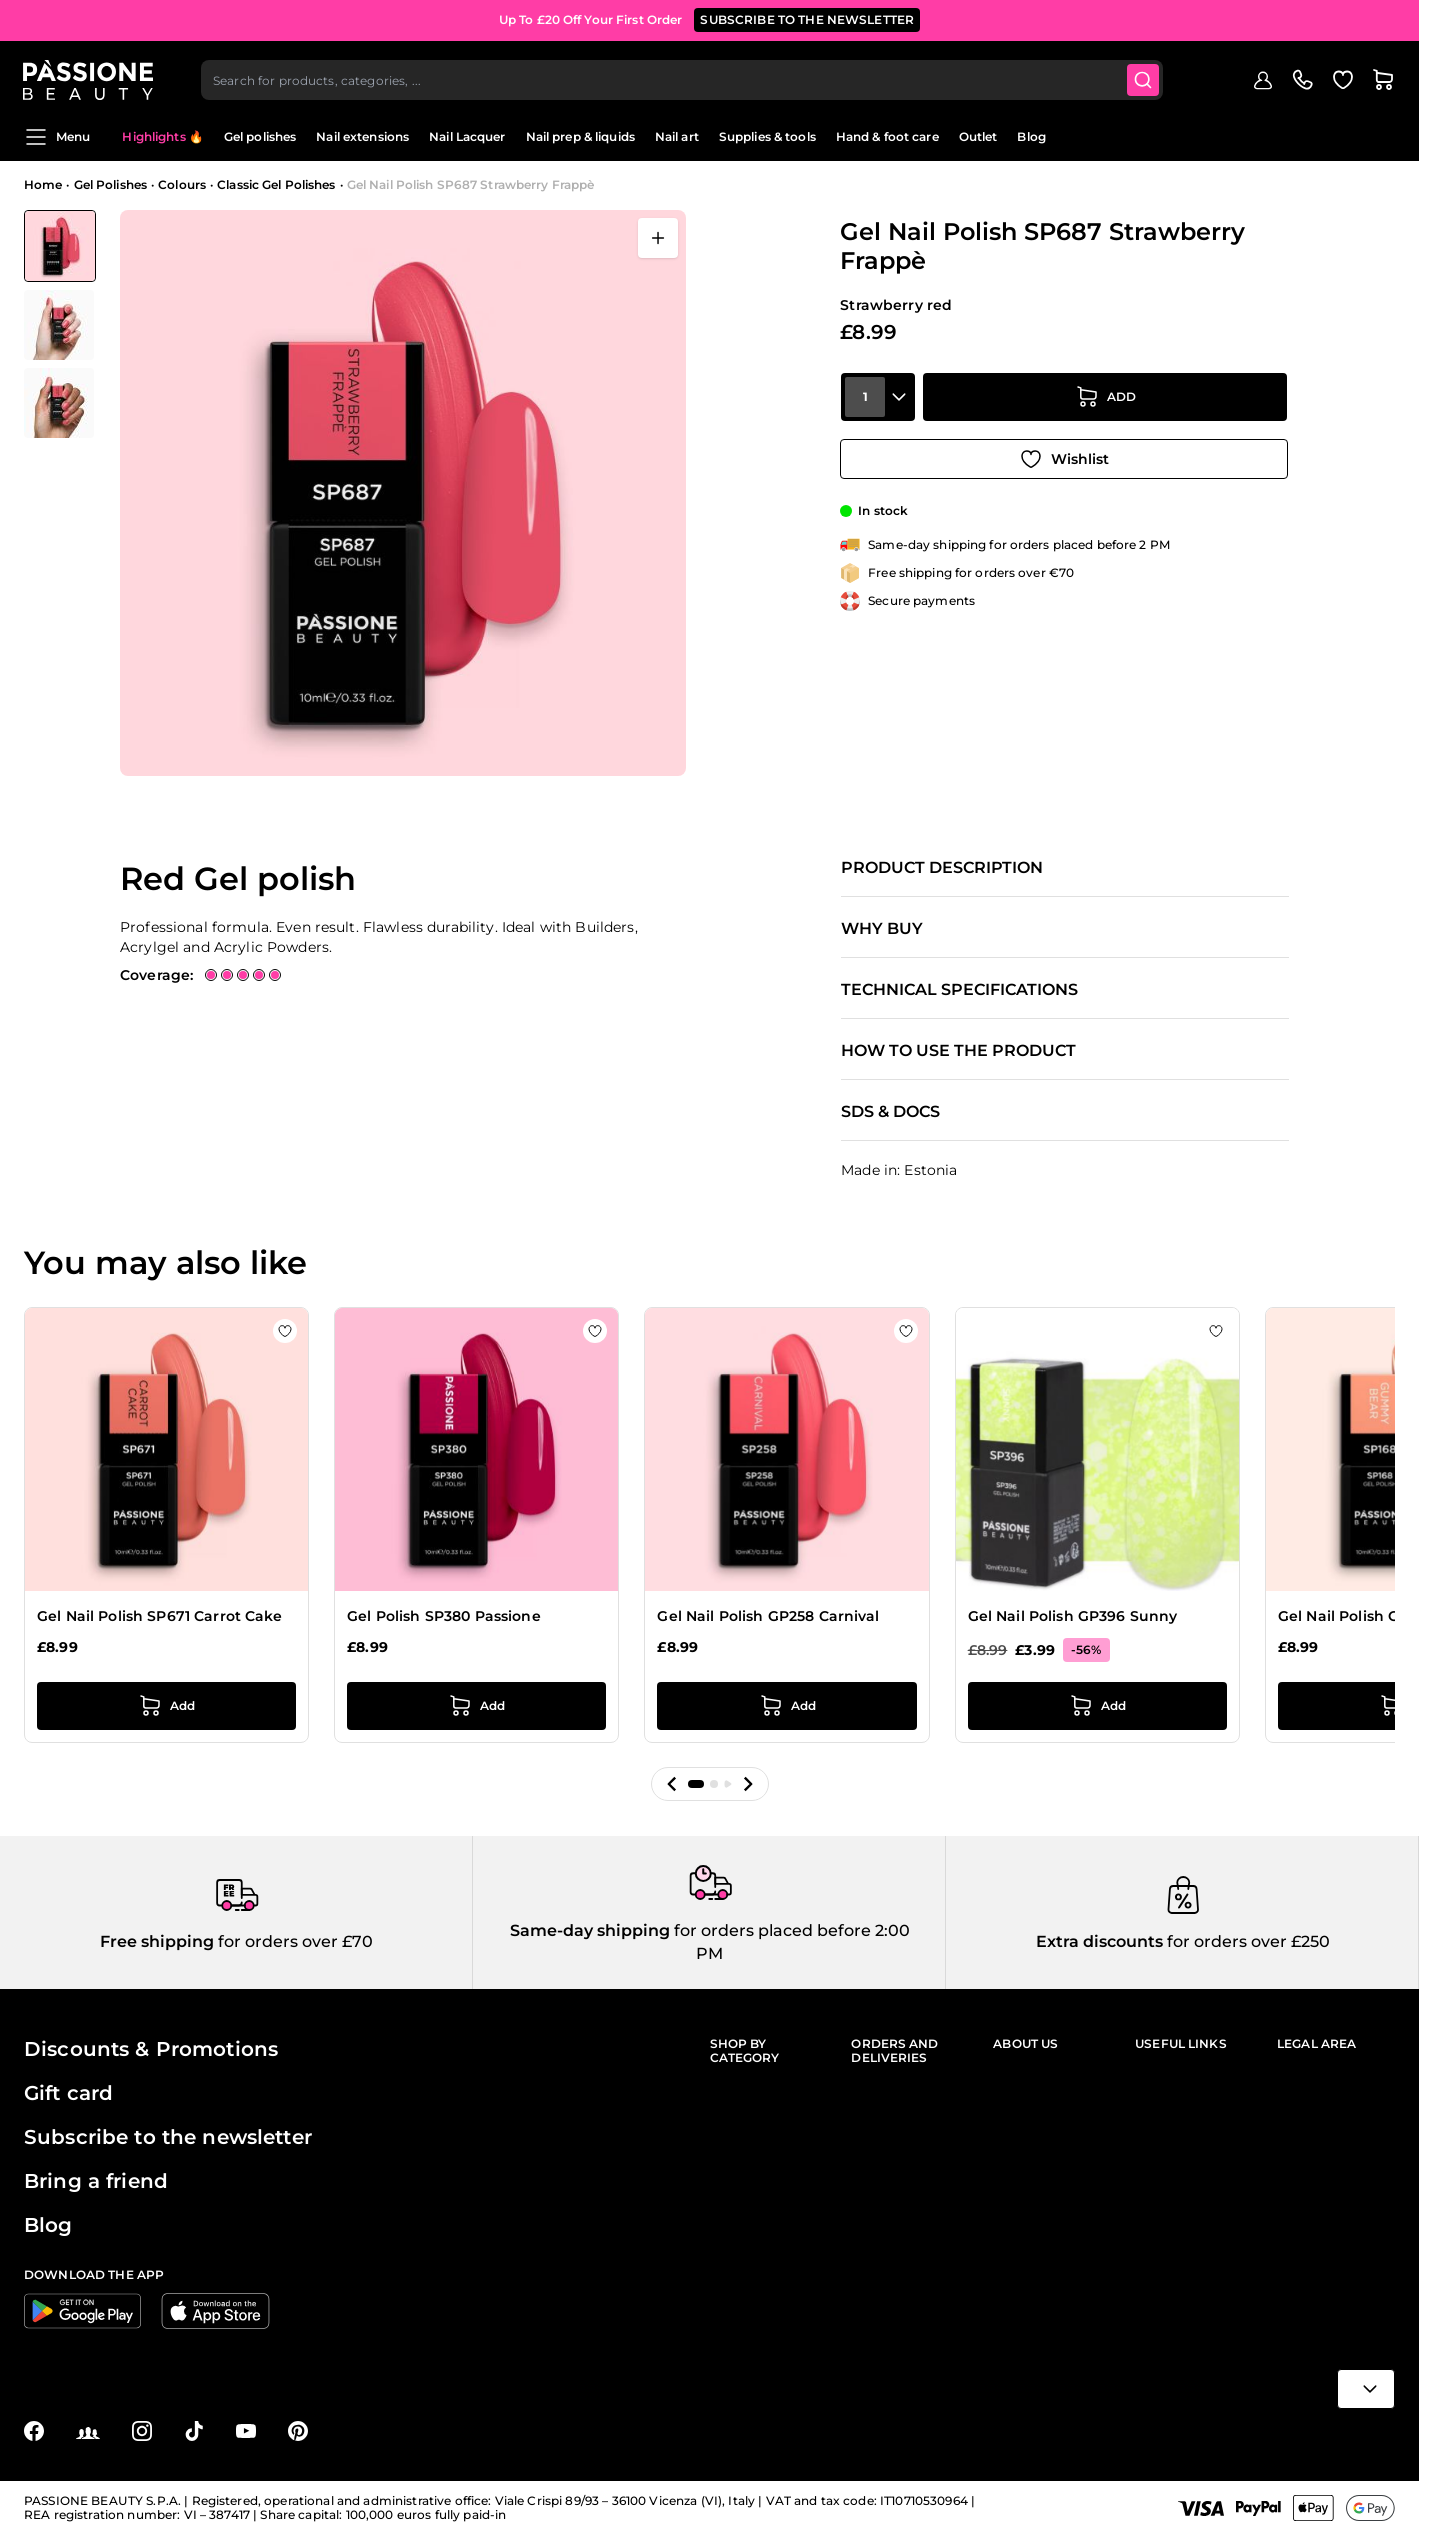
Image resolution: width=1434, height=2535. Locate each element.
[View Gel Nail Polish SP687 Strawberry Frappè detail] (60, 325)
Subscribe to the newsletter (168, 2137)
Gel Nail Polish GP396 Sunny (1073, 1616)
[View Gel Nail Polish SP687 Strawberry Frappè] (60, 246)
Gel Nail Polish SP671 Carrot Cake (160, 1616)
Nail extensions (362, 136)
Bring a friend (96, 2181)
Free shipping (157, 1941)
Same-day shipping (590, 1930)
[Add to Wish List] (1064, 457)
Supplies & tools (767, 136)
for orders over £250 (1246, 1941)
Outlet (978, 136)
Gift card (68, 2093)
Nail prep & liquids (580, 136)
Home (43, 184)
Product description (942, 868)
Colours (182, 184)
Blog (1031, 136)
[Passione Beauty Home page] (89, 76)
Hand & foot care (887, 136)
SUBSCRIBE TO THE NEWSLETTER (807, 19)
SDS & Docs (890, 1112)
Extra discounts (1099, 1941)
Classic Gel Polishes (276, 184)
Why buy (882, 929)
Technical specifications (959, 990)
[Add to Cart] (1105, 401)
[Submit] (1145, 76)
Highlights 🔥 (162, 136)
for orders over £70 (293, 1941)
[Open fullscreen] (658, 238)
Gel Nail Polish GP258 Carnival (768, 1616)
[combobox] (683, 76)
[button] (672, 1784)
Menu (57, 137)
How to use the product (958, 1051)
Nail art (677, 136)
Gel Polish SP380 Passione (444, 1616)
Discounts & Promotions (151, 2049)
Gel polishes (260, 136)
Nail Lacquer (467, 136)
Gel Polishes (110, 184)
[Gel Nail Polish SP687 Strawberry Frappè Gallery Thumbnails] (60, 324)
